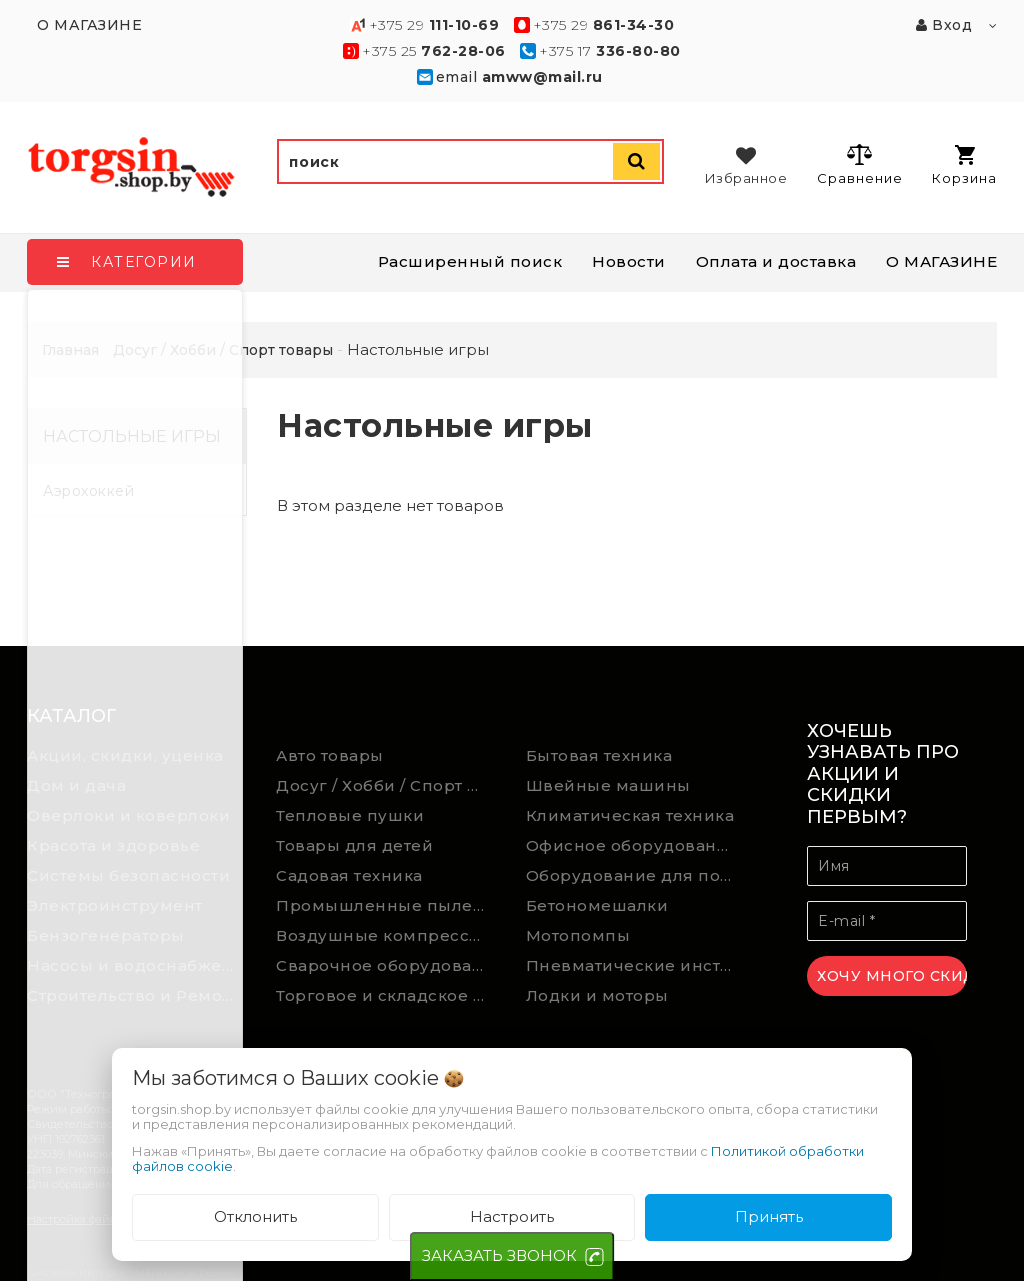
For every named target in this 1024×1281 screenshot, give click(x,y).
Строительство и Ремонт (134, 995)
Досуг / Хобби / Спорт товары (386, 785)
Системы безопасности (128, 875)
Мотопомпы (578, 935)
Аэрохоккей (88, 491)
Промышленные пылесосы (386, 905)
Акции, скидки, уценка (125, 755)
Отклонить (255, 1216)
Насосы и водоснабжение (137, 965)
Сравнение (859, 164)
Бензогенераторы (106, 935)
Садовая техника (349, 875)
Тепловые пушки (350, 815)
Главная (70, 350)
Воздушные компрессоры (386, 935)
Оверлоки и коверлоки (128, 815)
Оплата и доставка (776, 261)
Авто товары (330, 755)
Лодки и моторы (597, 995)
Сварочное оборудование (386, 965)
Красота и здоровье (113, 845)
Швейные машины (608, 785)
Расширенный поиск (470, 261)
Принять (769, 1216)
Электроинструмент (115, 905)
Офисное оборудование (632, 845)
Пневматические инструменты (636, 965)
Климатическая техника (630, 815)
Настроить (512, 1216)
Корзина (964, 165)
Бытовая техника (599, 755)
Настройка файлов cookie (97, 1219)
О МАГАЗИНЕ (941, 261)
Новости (629, 261)
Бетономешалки (597, 905)
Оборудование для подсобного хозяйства (636, 875)
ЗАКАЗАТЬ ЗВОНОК (499, 1255)
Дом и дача (76, 785)
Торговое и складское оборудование (386, 995)
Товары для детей (354, 845)
